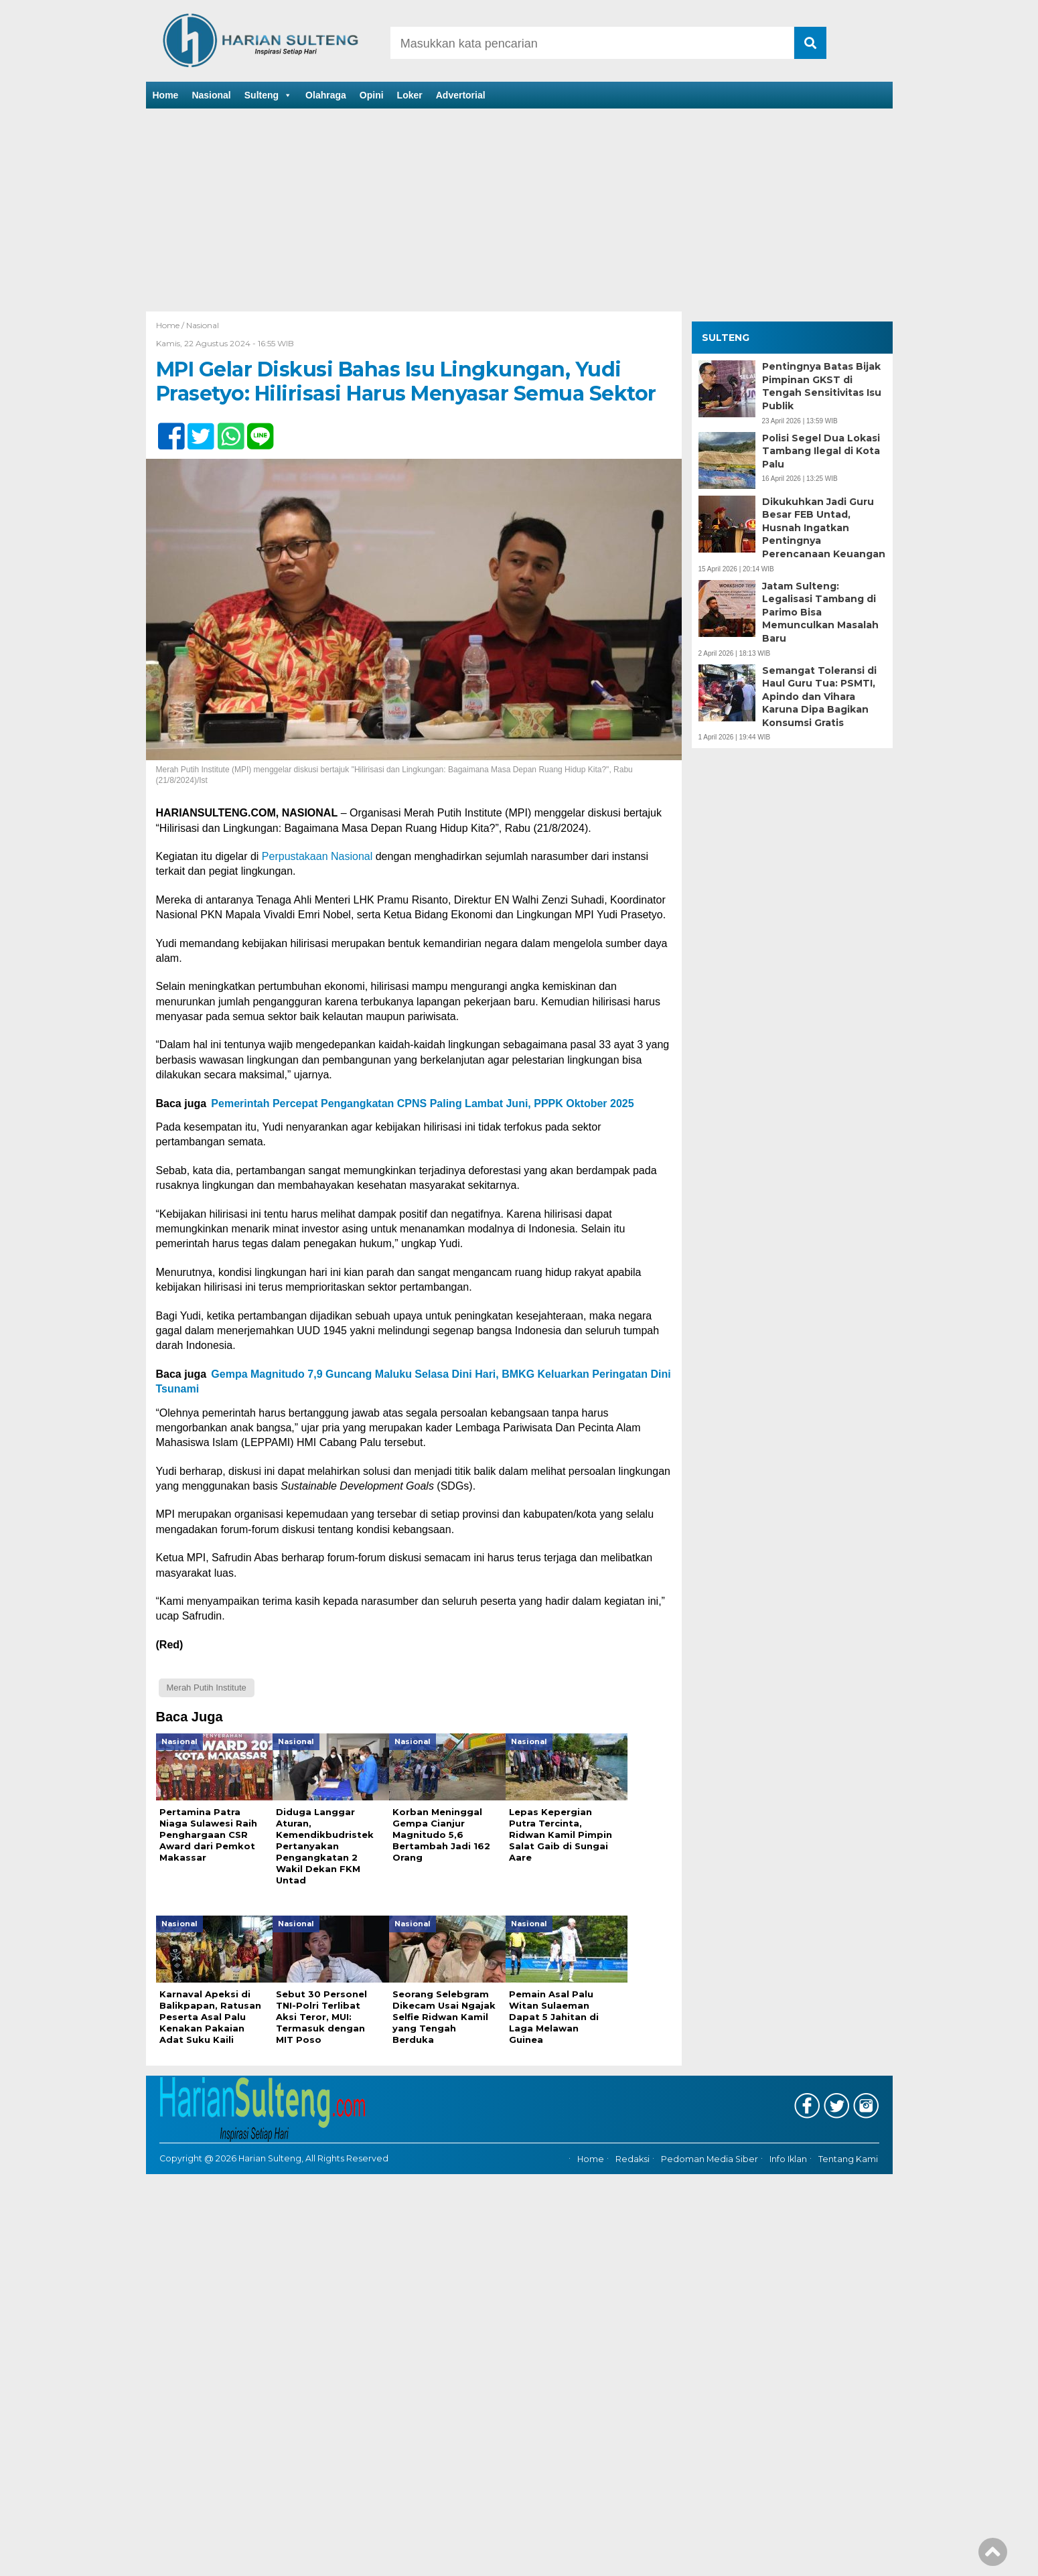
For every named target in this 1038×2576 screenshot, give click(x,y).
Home (166, 95)
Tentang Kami (848, 2148)
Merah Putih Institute (206, 1688)
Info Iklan (788, 2148)
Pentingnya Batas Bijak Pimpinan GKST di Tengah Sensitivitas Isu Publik (821, 386)
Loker (410, 95)
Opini (372, 95)
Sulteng (268, 95)
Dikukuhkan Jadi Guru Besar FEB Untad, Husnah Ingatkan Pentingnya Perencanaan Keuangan (823, 528)
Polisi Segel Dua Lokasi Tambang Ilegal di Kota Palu (821, 451)
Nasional (211, 95)
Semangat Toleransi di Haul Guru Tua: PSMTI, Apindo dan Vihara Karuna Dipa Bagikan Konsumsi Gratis (819, 696)
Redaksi (632, 2148)
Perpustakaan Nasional (317, 856)
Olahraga (325, 95)
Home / (171, 325)
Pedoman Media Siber (709, 2148)
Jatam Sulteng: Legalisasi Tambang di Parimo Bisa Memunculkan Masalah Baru (820, 612)
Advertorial (461, 95)
